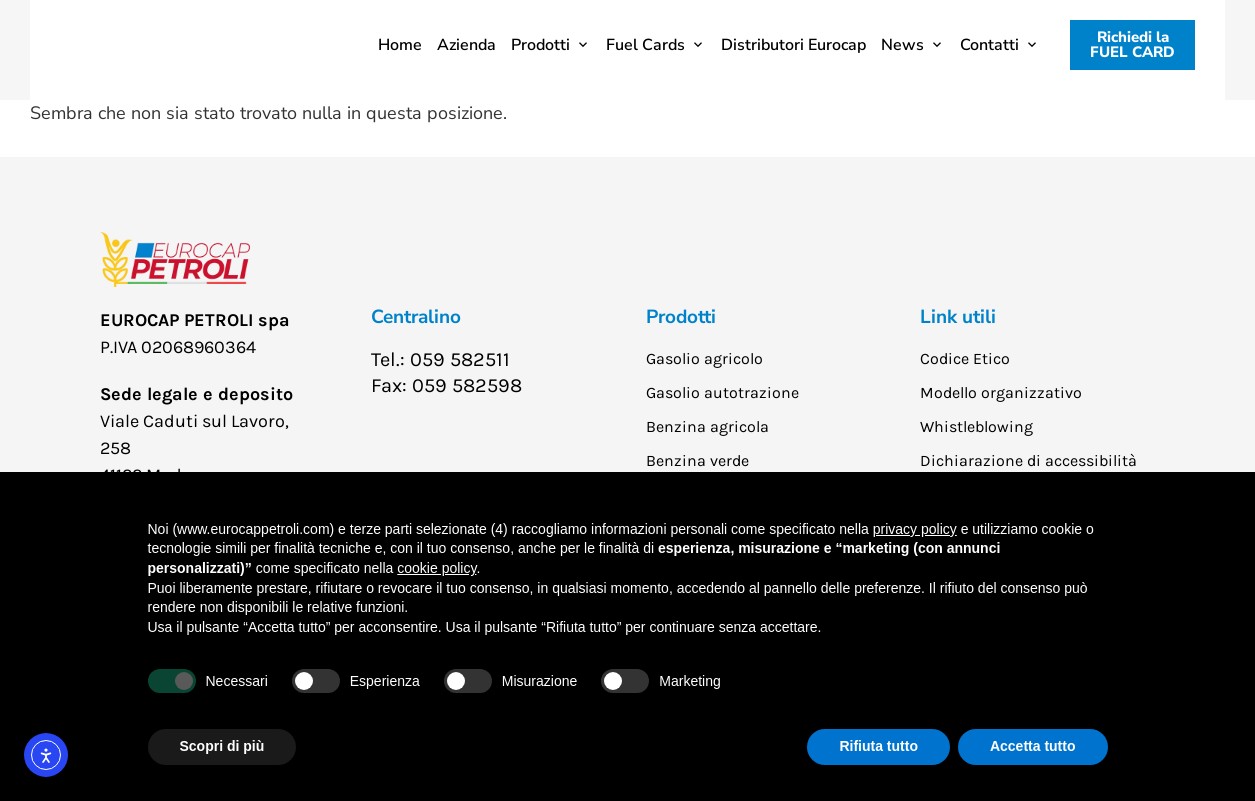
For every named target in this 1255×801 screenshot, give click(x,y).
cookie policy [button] (436, 568)
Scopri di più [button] (222, 746)
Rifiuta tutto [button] (878, 746)
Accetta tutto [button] (1033, 746)
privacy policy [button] (915, 529)
